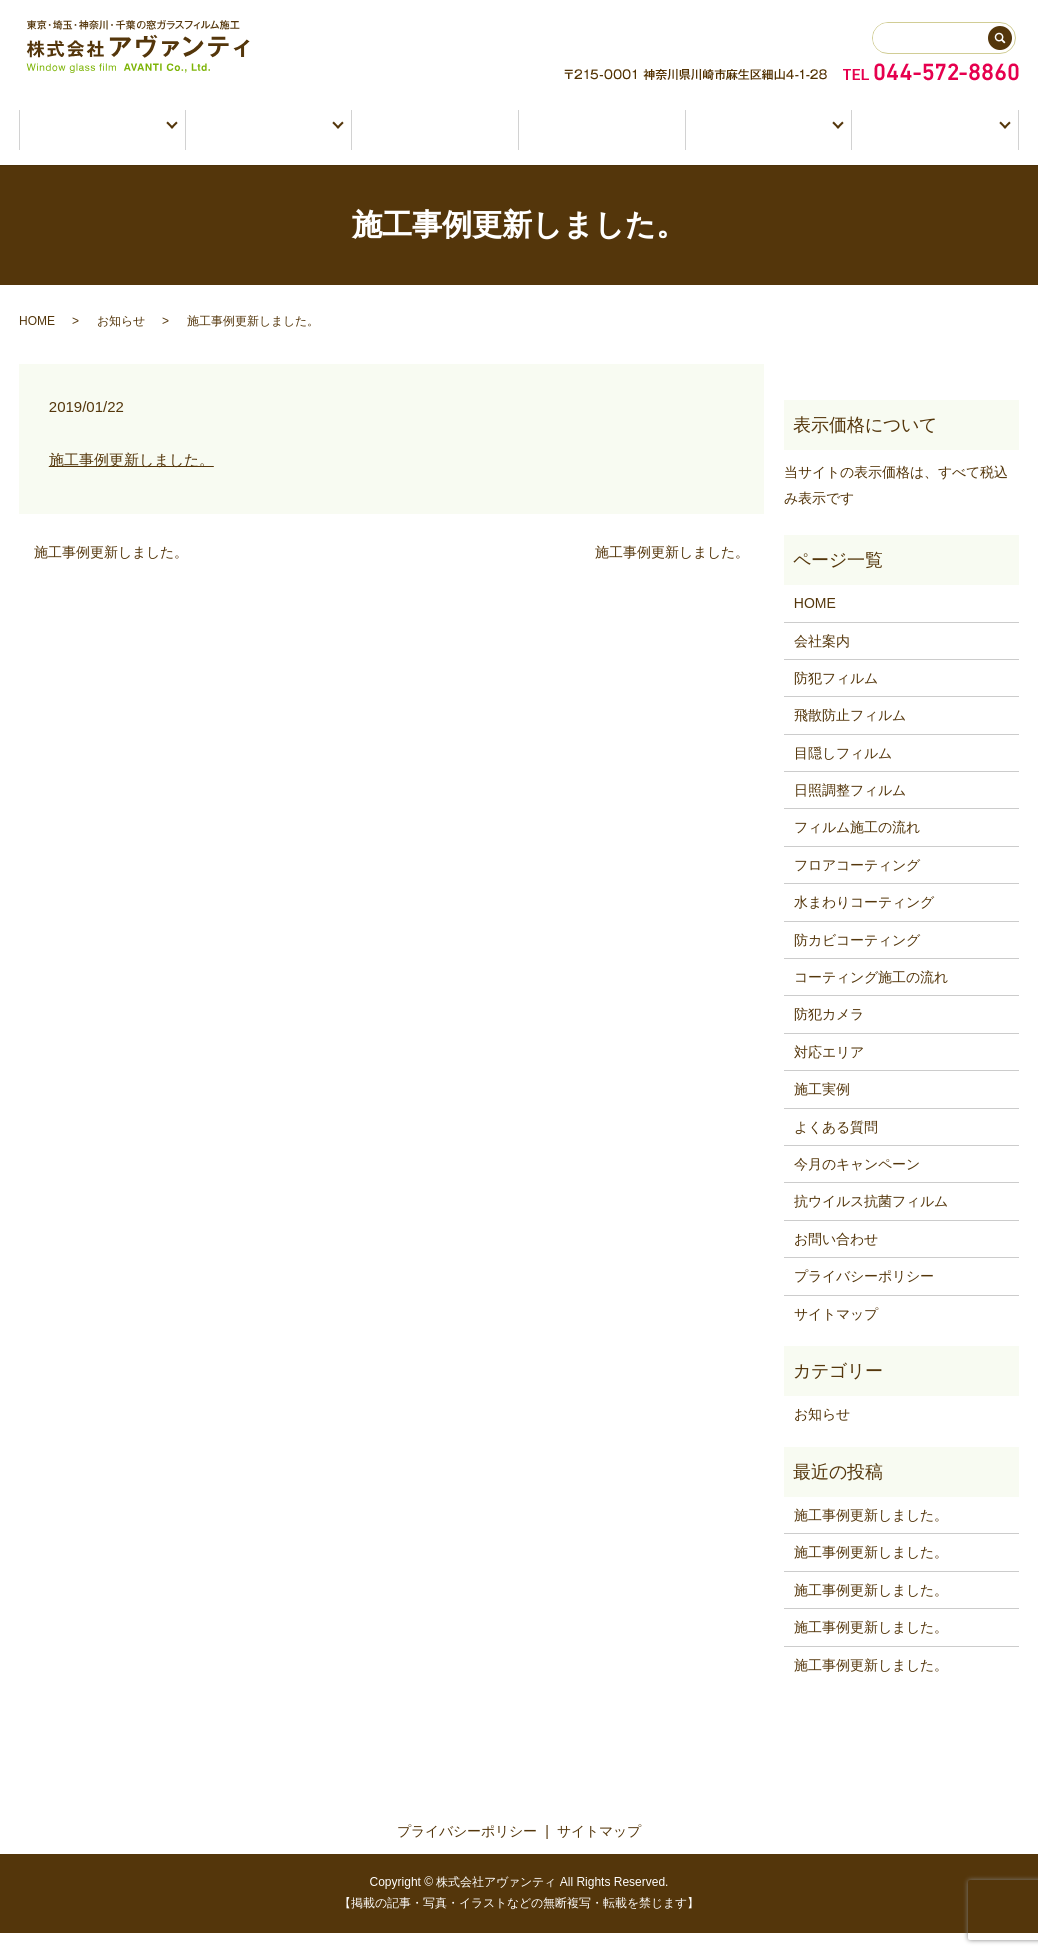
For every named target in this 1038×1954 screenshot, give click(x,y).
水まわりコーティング (864, 923)
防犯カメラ (435, 141)
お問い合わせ (928, 141)
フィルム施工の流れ (857, 849)
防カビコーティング (857, 961)
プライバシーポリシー (864, 1297)
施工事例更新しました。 (131, 480)
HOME (37, 342)
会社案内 (822, 662)
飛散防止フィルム (850, 736)
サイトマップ (836, 1335)
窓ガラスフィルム (95, 141)
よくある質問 (836, 1148)
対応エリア (829, 1073)
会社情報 (762, 141)
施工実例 (602, 141)
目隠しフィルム (843, 774)
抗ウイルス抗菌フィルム (871, 1223)
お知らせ (121, 342)
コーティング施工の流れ (871, 998)
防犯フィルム (836, 699)
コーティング (262, 141)
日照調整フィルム (850, 811)
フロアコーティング (857, 886)
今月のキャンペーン (857, 1185)
